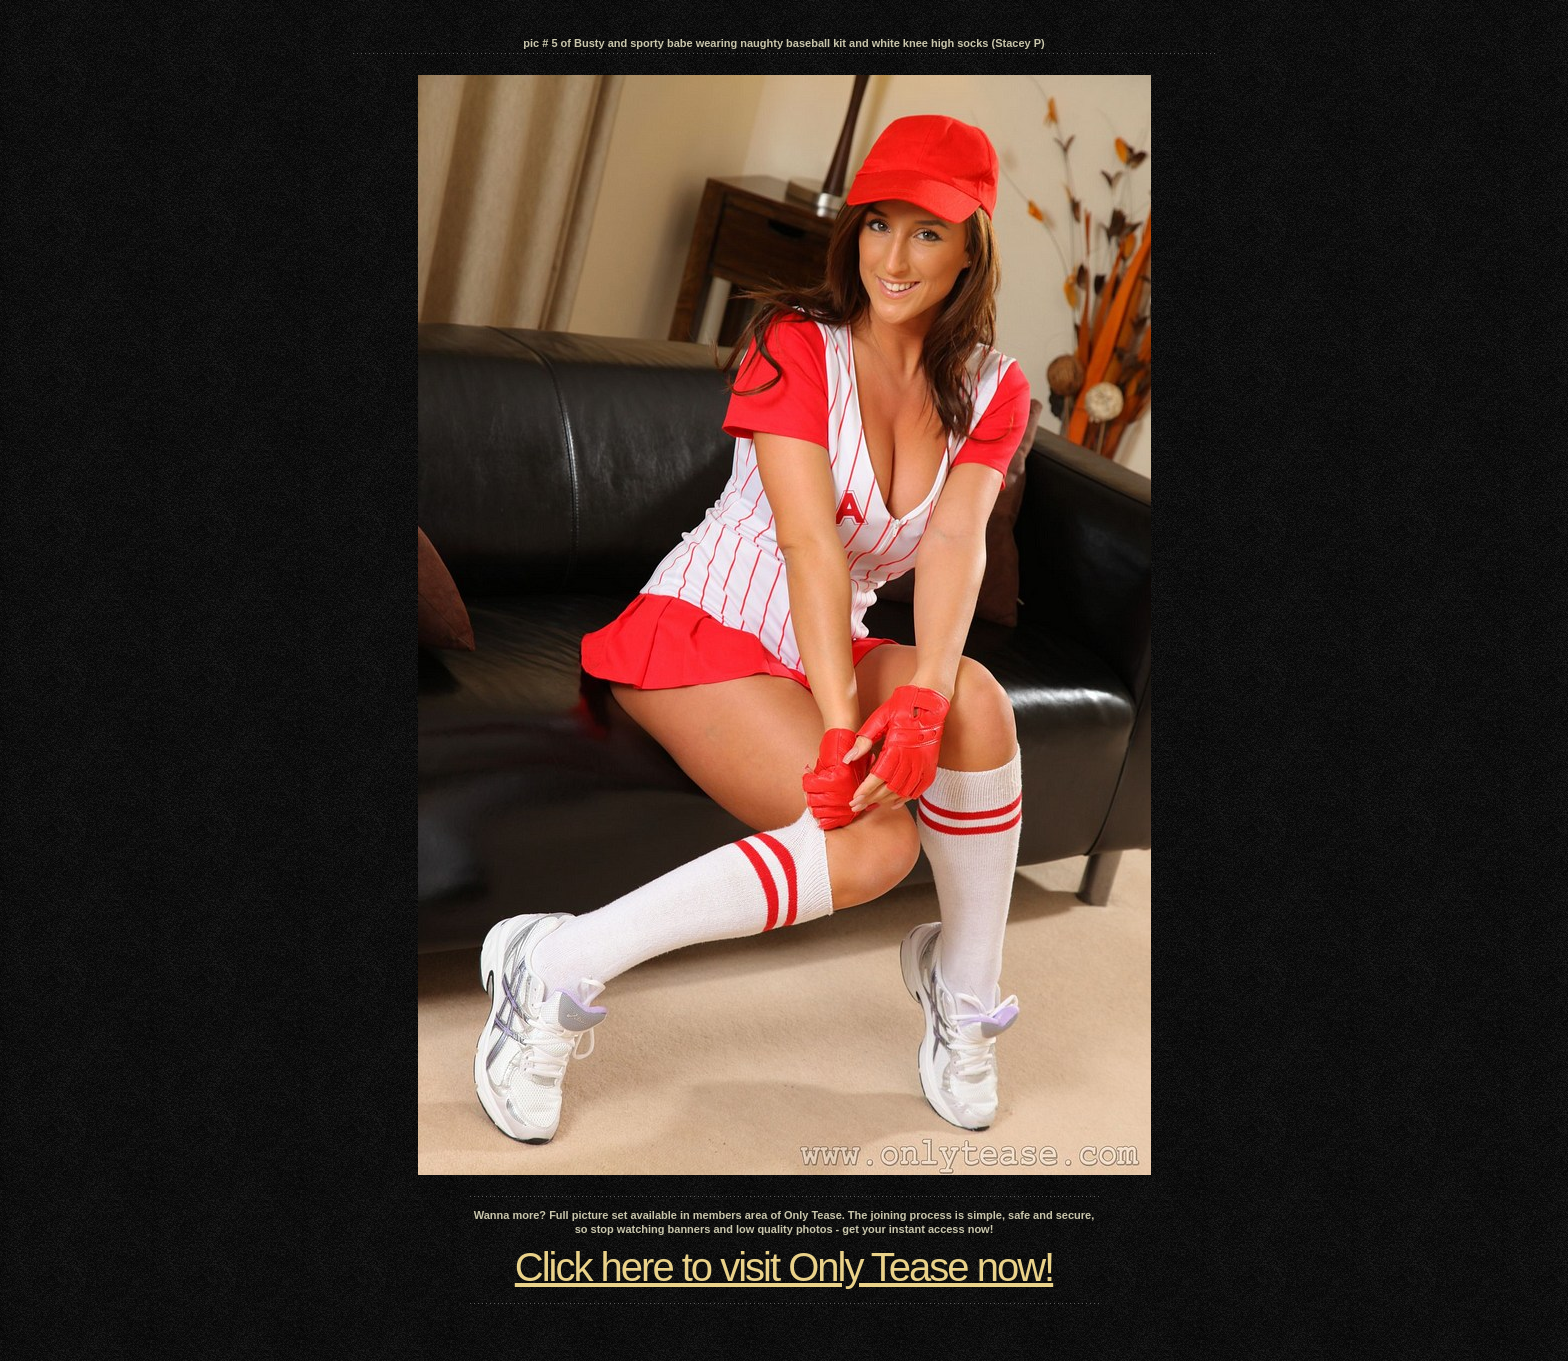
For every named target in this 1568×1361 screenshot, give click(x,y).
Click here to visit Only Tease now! (784, 1267)
